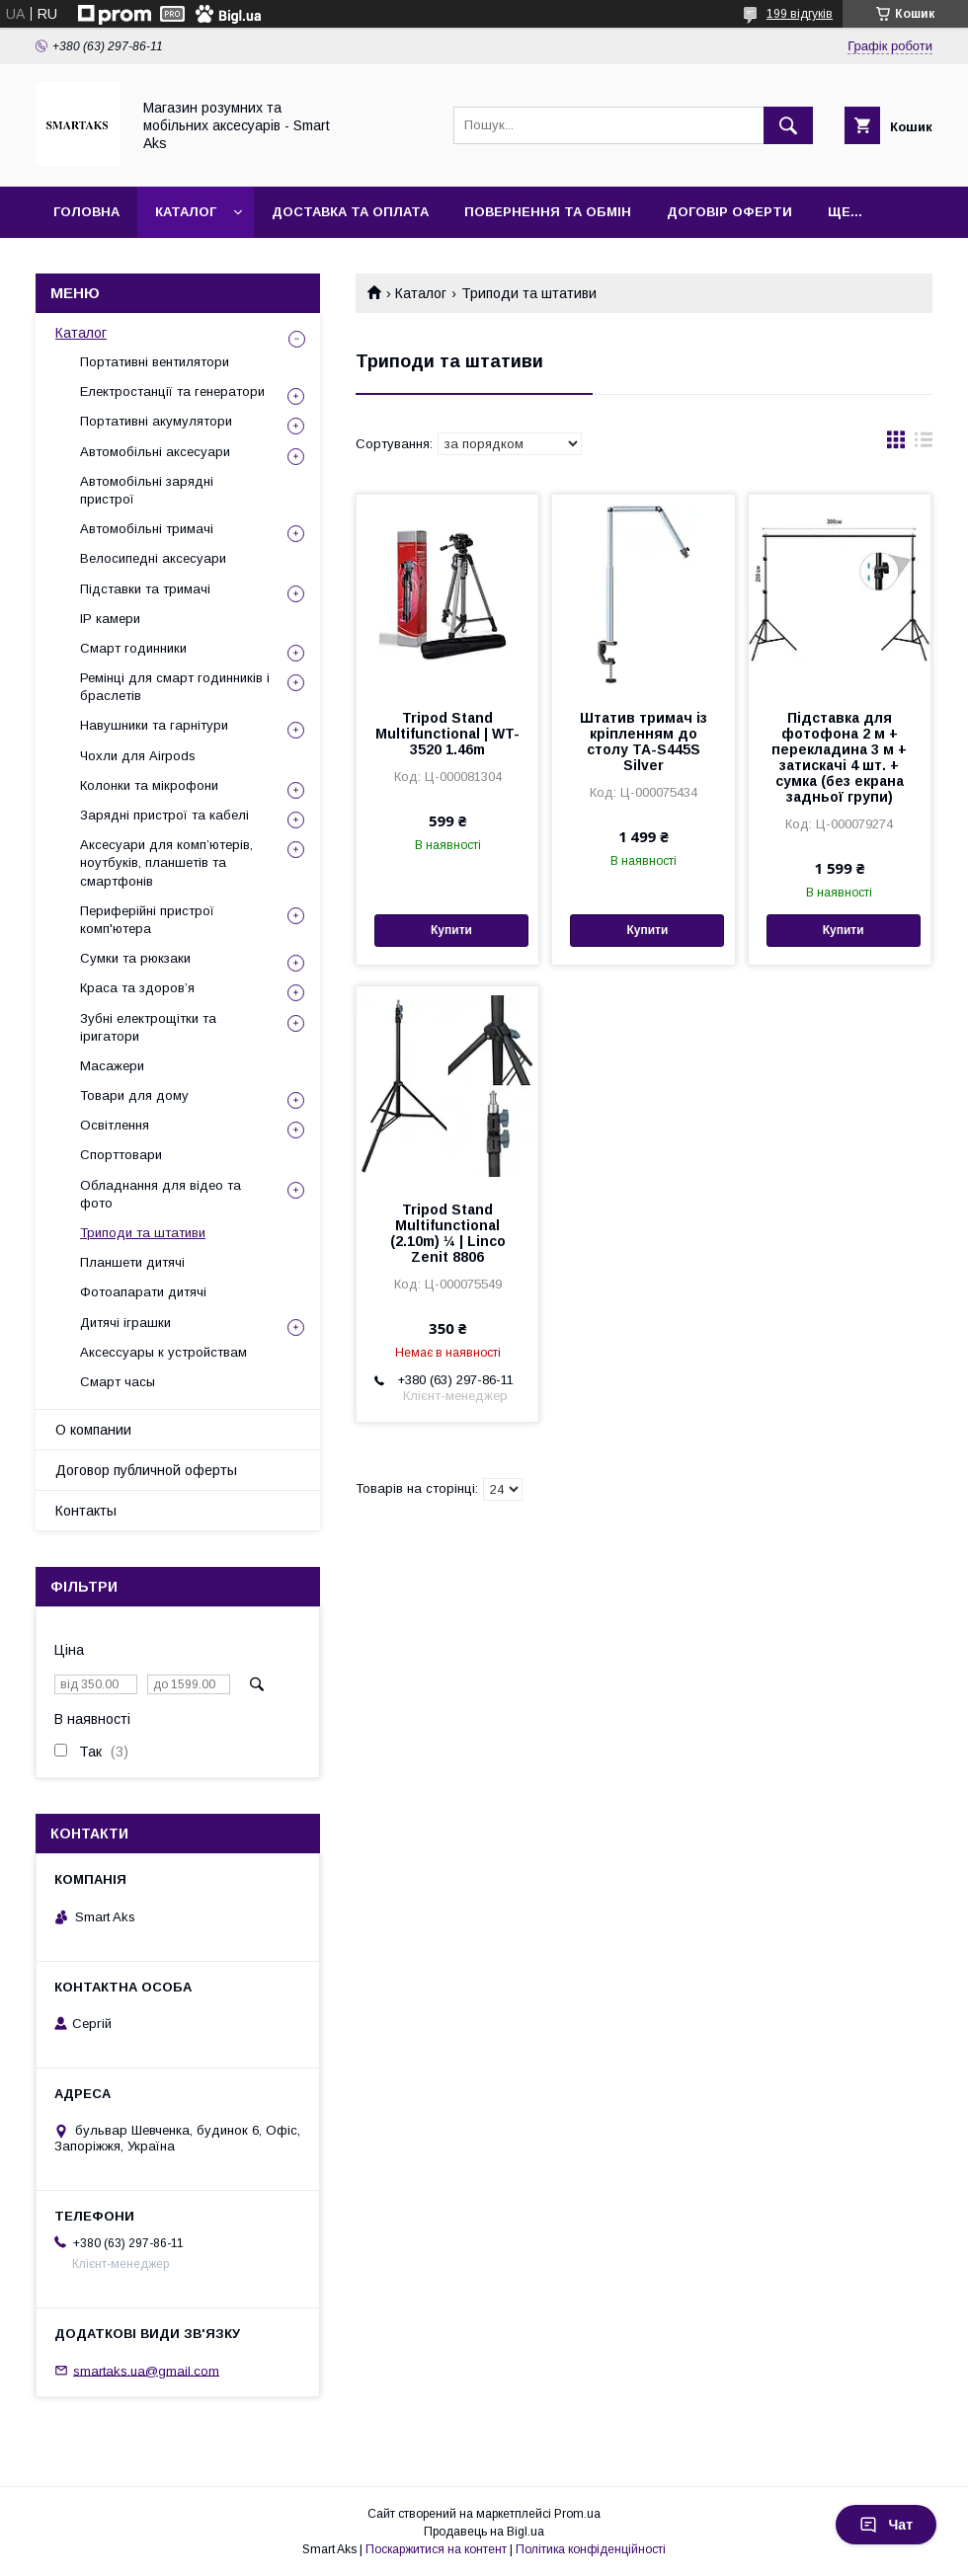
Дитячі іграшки (125, 1322)
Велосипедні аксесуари (153, 558)
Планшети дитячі (132, 1262)
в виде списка (923, 444)
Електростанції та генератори (172, 391)
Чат (886, 2525)
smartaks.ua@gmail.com (146, 2370)
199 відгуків (799, 14)
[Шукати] (788, 125)
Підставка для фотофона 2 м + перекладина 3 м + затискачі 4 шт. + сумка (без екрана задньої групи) (839, 757)
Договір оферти (729, 211)
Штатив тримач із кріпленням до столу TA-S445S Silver (643, 741)
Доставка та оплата (350, 211)
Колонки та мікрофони (149, 785)
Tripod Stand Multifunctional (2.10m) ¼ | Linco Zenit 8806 (448, 1233)
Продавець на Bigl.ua (484, 2531)
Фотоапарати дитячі (143, 1292)
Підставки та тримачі (145, 589)
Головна (86, 211)
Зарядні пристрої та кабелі (164, 815)
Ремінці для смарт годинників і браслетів (175, 686)
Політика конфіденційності (591, 2549)
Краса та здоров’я (137, 987)
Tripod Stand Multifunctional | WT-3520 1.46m (447, 733)
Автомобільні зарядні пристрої (146, 490)
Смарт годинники (133, 648)
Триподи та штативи (142, 1232)
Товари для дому (134, 1095)
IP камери (110, 618)
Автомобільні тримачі (146, 528)
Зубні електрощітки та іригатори (148, 1027)
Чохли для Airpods (138, 755)
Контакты (86, 1511)
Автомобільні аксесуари (155, 451)
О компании (93, 1430)
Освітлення (114, 1125)
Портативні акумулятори (156, 421)
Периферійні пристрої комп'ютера (147, 919)
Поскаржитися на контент (436, 2549)
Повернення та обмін (547, 211)
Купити (451, 930)
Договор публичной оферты (146, 1470)
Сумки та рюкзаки (135, 958)
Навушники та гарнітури (154, 725)
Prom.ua (577, 2514)
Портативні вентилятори (154, 361)
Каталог (185, 211)
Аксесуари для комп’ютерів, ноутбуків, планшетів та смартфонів (166, 862)
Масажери (112, 1065)
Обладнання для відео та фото (160, 1194)
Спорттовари (121, 1154)
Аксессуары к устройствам (163, 1352)
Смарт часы (117, 1381)
